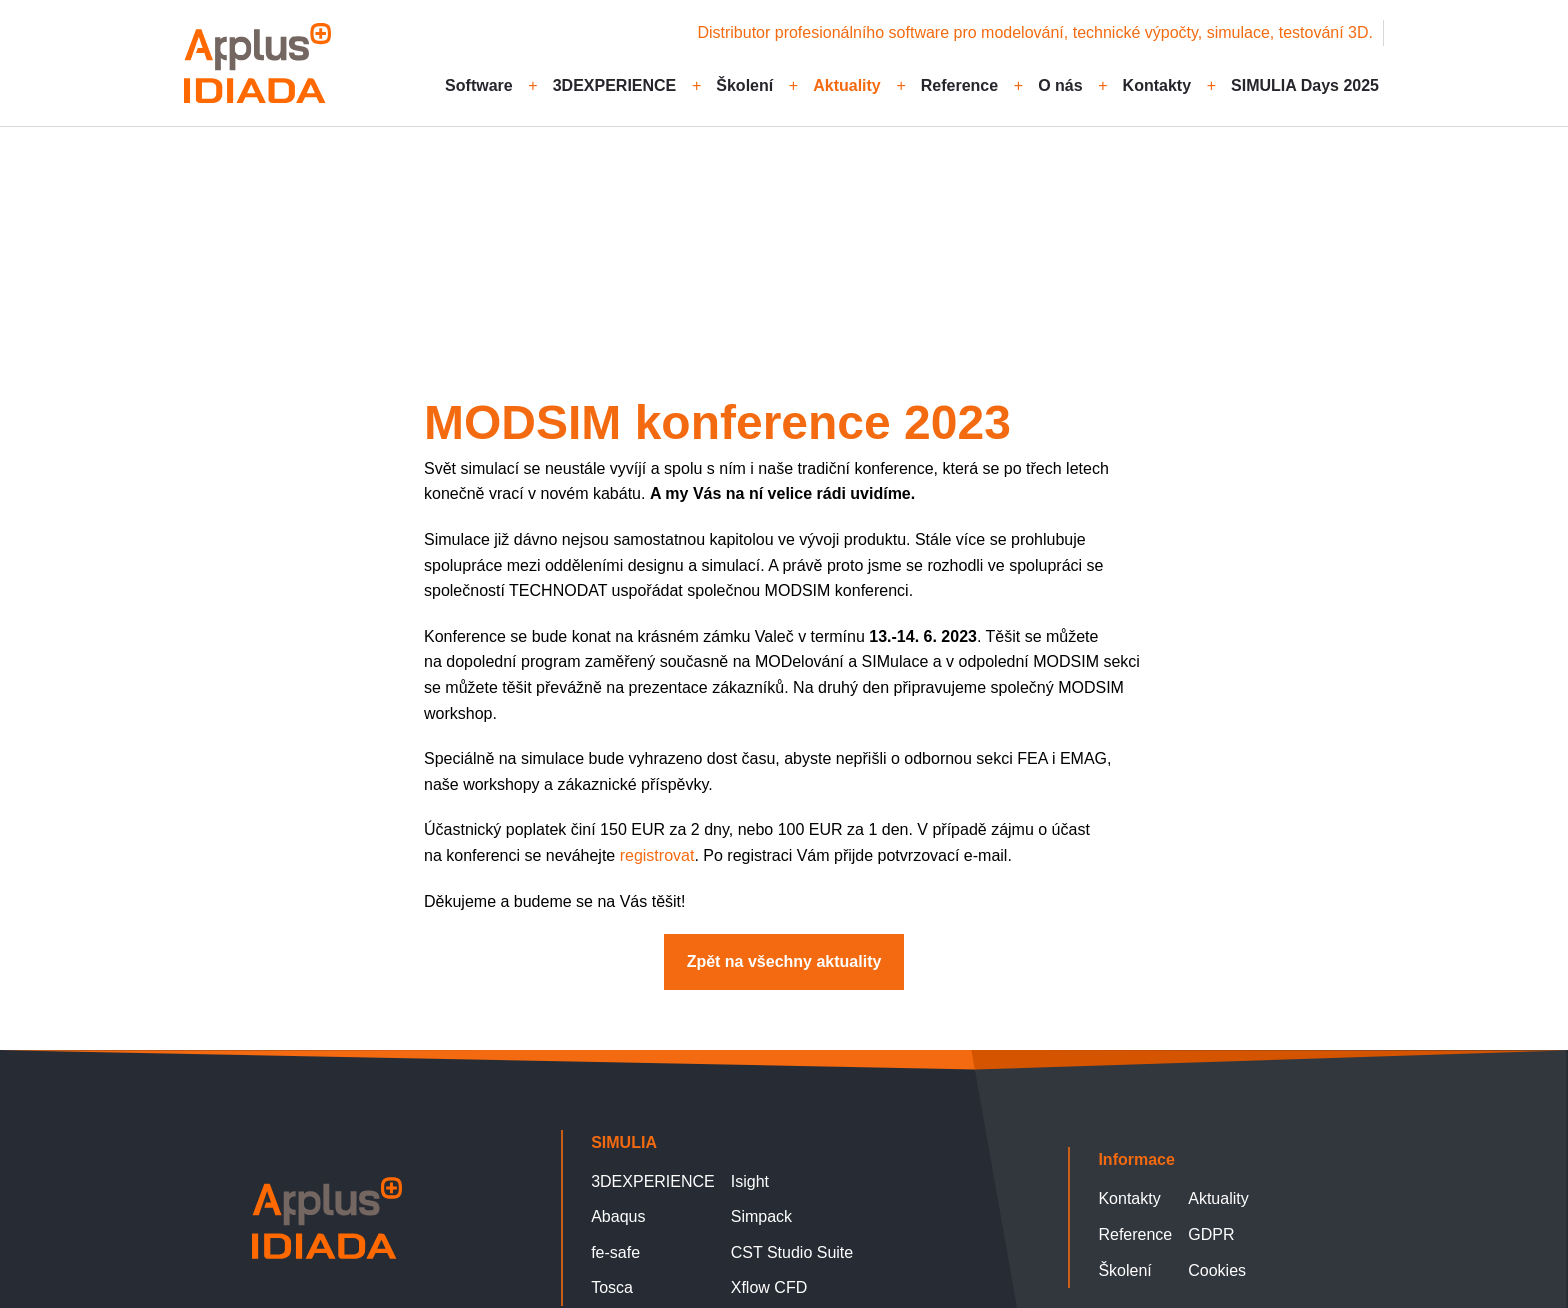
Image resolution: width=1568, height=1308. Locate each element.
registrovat (657, 855)
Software (479, 85)
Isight (750, 1181)
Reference (959, 85)
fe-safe (615, 1252)
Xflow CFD (769, 1287)
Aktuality (847, 85)
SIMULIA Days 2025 (1305, 85)
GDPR (1211, 1234)
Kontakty (1157, 85)
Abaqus (618, 1216)
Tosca (612, 1287)
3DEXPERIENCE (615, 85)
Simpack (761, 1216)
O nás (1060, 85)
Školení (744, 85)
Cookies (1217, 1270)
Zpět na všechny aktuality (304, 227)
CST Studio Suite (792, 1252)
